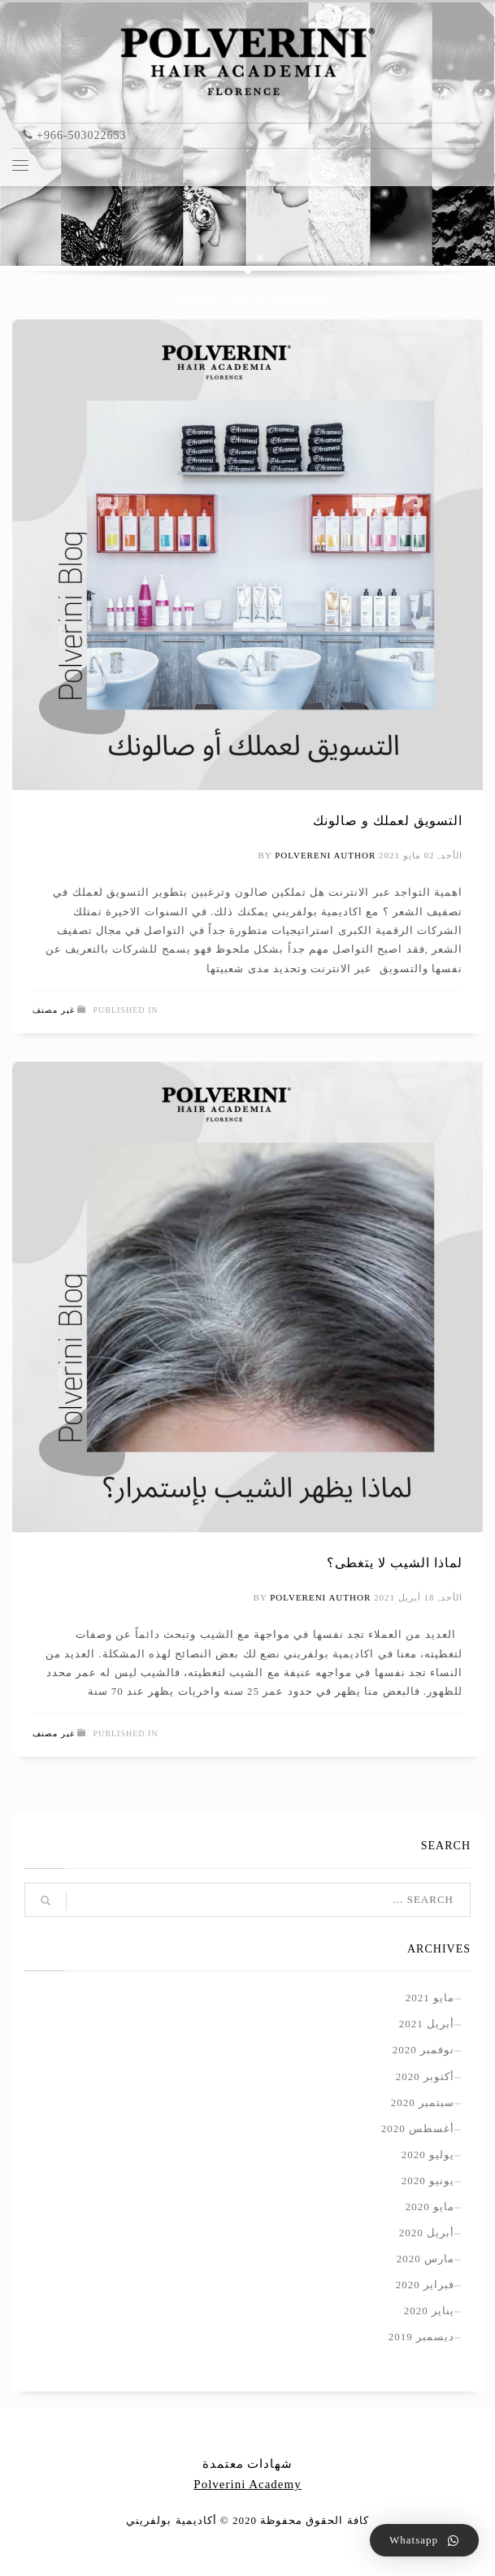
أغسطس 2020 (417, 2128)
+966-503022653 (82, 135)
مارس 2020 (425, 2258)
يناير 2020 (429, 2310)
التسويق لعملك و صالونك (387, 821)
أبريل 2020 (426, 2232)
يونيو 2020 (428, 2180)
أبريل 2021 (426, 2024)
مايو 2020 (430, 2206)
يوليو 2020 (428, 2154)
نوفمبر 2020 (423, 2050)
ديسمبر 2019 (421, 2337)
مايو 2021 (430, 1998)
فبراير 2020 (425, 2284)
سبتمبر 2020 (422, 2102)
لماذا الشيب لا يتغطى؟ (394, 1563)
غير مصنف (54, 1010)
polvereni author (325, 855)
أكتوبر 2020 (425, 2076)
